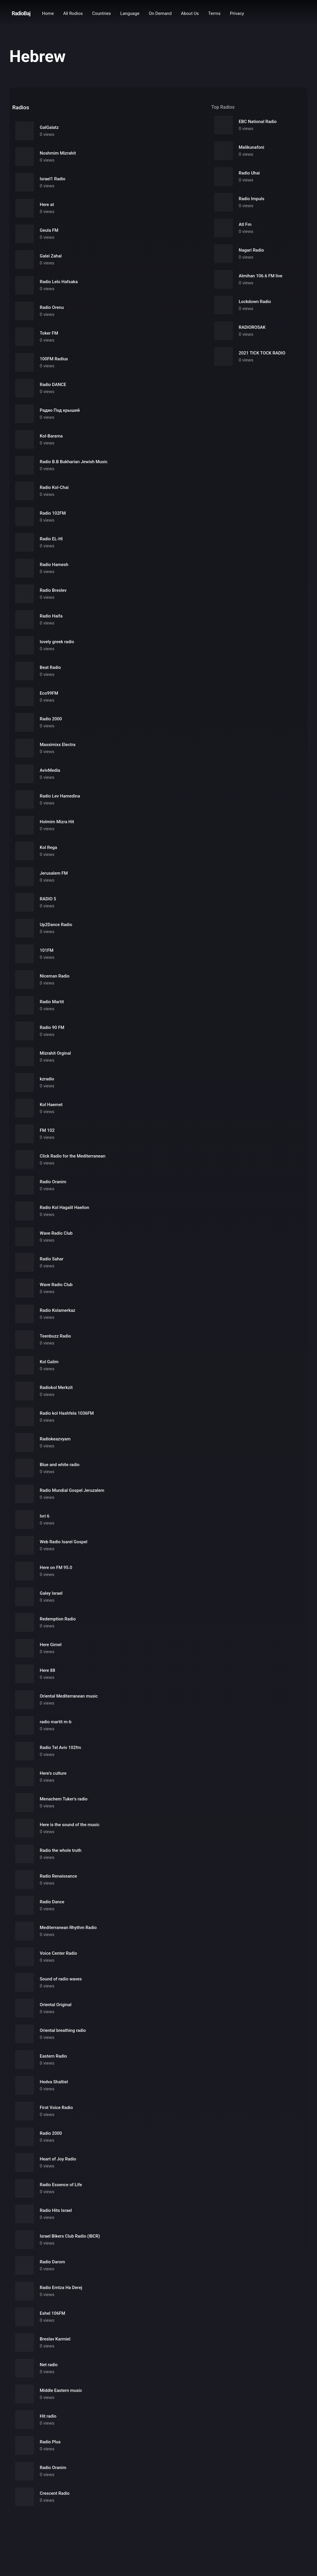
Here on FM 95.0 (56, 1567)
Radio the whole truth (61, 1850)
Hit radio (48, 2416)
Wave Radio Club (56, 1233)
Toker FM (49, 333)
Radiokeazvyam (55, 1439)
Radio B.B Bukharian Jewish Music (74, 461)
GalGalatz (49, 127)
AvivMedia (50, 770)
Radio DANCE (53, 384)
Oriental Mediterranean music (69, 1696)
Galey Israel (51, 1593)
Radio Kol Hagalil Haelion (64, 1207)
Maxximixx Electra (57, 744)
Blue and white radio (59, 1464)
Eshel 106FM (52, 2313)
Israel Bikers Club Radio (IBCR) (70, 2236)
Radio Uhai (249, 173)
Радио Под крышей (60, 410)
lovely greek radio (57, 641)
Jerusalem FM (54, 873)
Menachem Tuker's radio (63, 1799)
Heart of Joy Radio (58, 2159)
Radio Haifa (51, 616)
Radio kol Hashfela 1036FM (67, 1413)
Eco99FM (49, 693)
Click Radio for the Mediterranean (72, 1156)
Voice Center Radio (58, 1953)
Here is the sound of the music (69, 1824)
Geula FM (49, 230)
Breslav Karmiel (55, 2339)
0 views (47, 134)
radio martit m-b (56, 1721)
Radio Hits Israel (56, 2210)
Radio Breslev (53, 590)
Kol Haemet (51, 1104)
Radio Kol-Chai (54, 487)
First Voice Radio (56, 2107)
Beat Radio (50, 667)
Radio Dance (52, 1901)
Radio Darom (52, 2261)
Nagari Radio (251, 250)
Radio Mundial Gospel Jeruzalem (72, 1490)
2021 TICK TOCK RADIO (262, 353)
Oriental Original (56, 2004)
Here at (47, 204)
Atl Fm (245, 224)
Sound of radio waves (61, 1979)
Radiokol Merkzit (56, 1387)
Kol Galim (49, 1361)
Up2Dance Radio (56, 924)
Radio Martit (52, 1001)
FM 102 (47, 1130)
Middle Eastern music (61, 2390)
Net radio (49, 2364)
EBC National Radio (258, 121)
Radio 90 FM (52, 1027)
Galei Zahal (51, 256)
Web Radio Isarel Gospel (63, 1541)
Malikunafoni (251, 147)
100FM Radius (54, 358)
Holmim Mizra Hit (57, 821)
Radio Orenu (52, 307)
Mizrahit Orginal (55, 1053)
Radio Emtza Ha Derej (61, 2287)
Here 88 (47, 1670)
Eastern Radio (53, 2056)
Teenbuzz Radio (55, 1336)
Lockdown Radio (255, 301)
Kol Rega (48, 847)
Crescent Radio (55, 2493)
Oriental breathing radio (63, 2030)
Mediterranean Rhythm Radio (68, 1927)
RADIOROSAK (252, 327)
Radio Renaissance (58, 1876)
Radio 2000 (51, 719)
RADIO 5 (48, 899)
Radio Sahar (51, 1259)
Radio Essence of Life (61, 2184)
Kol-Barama (51, 436)
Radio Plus (50, 2441)
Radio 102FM (53, 513)
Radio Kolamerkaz (57, 1310)
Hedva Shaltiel (54, 2081)
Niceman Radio (55, 976)
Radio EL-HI (51, 539)
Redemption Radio (58, 1619)
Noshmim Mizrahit (58, 153)
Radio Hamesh (54, 564)
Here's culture (53, 1773)
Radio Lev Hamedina (60, 796)
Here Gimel (51, 1644)
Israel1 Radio (52, 178)
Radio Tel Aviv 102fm (60, 1747)
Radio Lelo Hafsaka (59, 281)
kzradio (47, 1079)
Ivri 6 (44, 1516)
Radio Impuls (251, 198)
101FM (46, 950)
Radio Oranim (53, 1181)
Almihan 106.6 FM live (260, 275)
